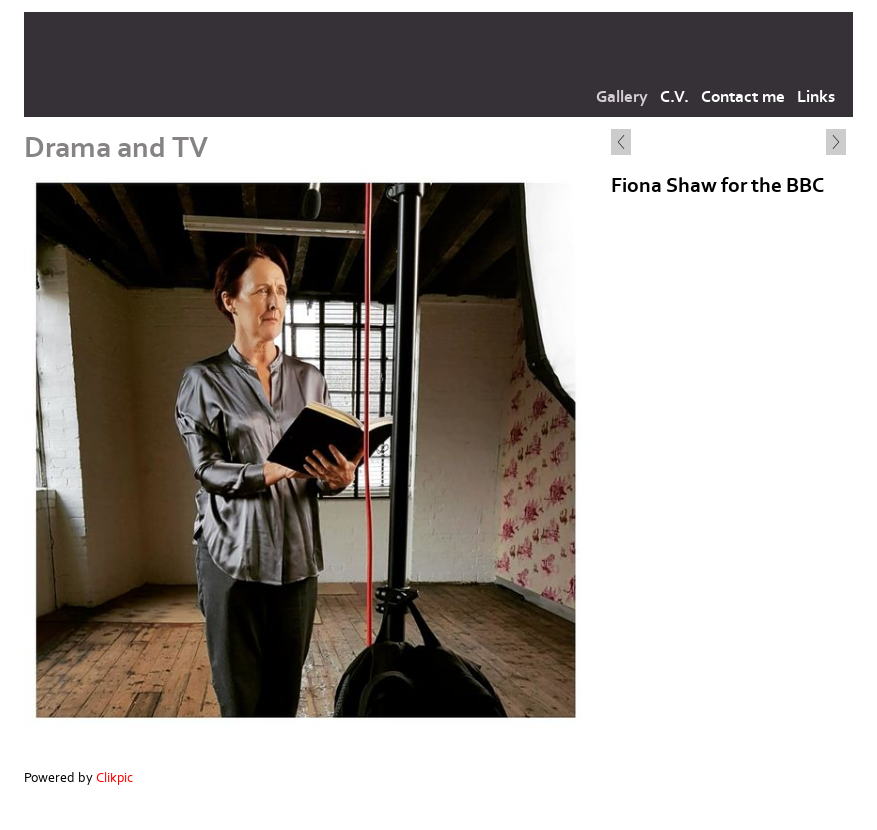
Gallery (622, 97)
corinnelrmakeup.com (438, 50)
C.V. (674, 97)
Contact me (743, 97)
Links (816, 97)
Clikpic (114, 778)
